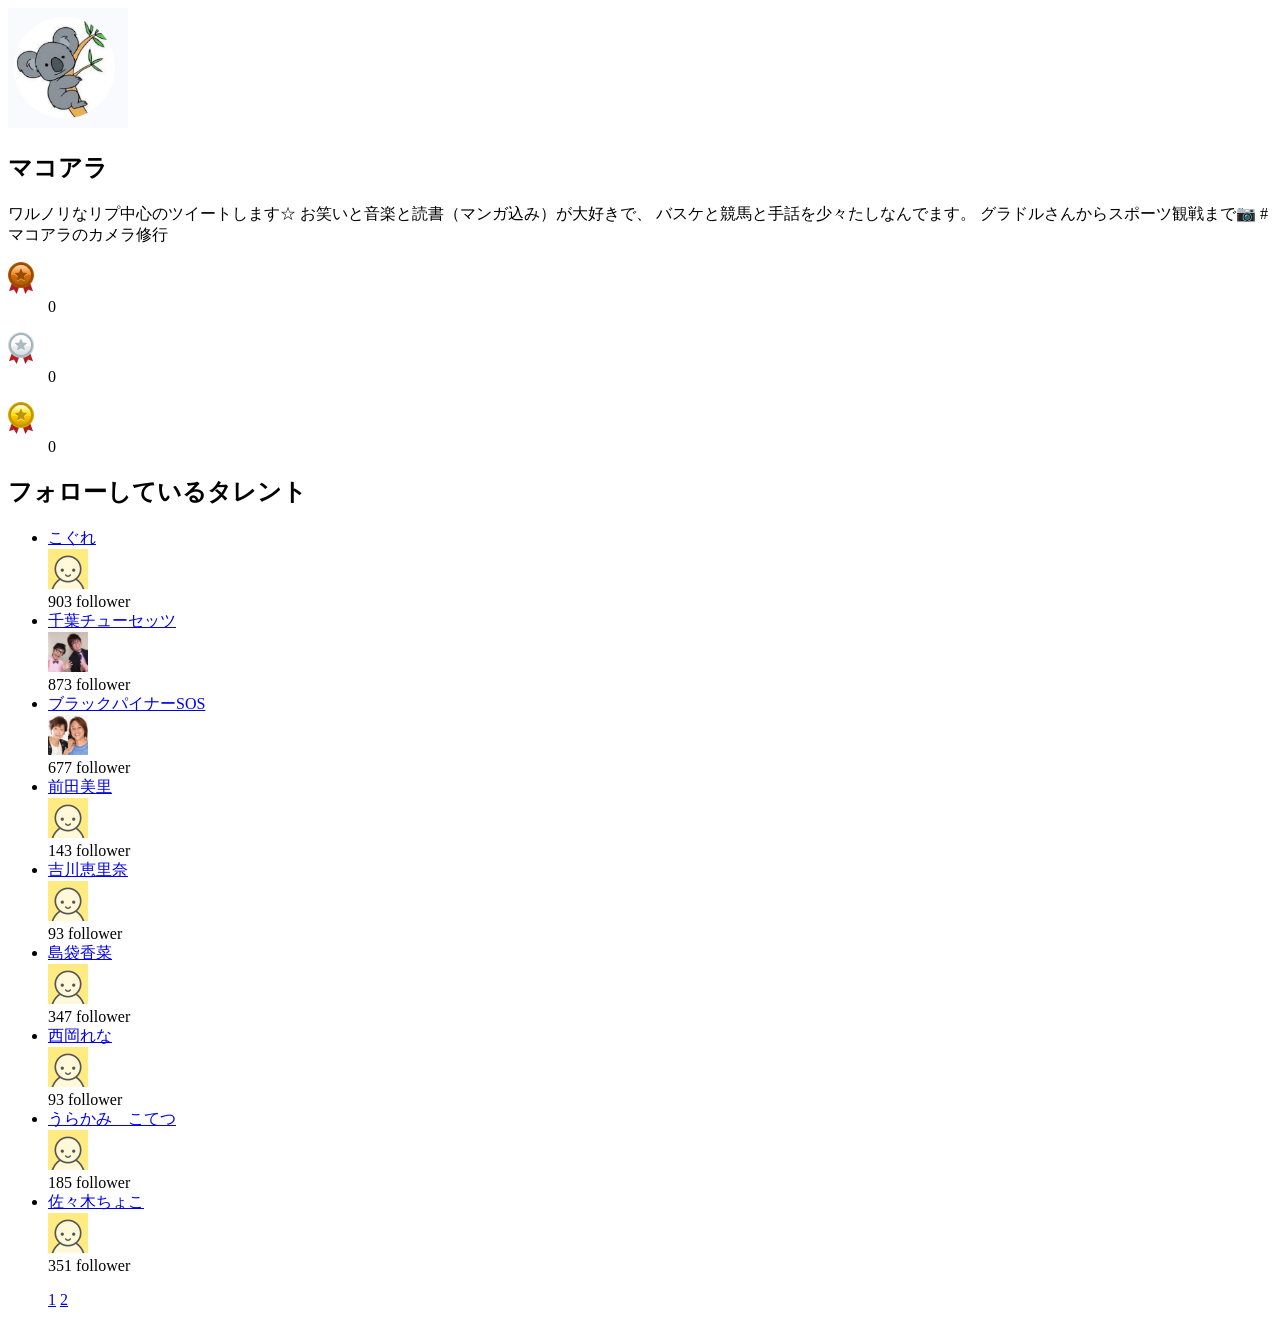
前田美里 (80, 786)
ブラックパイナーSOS (126, 703)
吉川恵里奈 (88, 869)
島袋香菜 (80, 952)
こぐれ (72, 537)
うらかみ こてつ (112, 1118)
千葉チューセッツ (112, 620)
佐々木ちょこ (96, 1201)
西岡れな (80, 1035)
